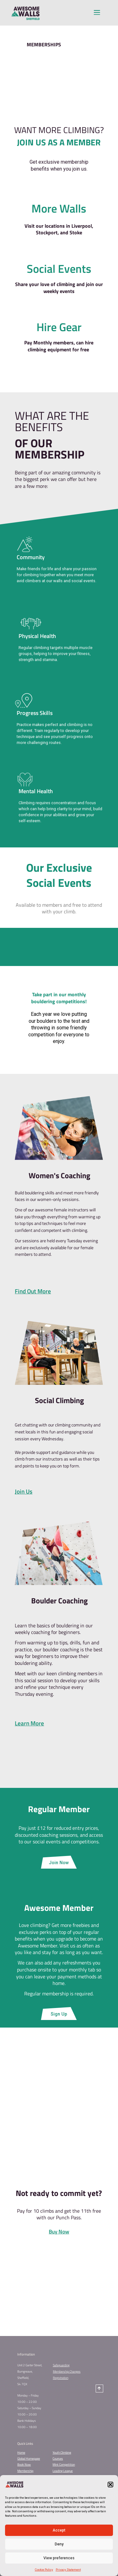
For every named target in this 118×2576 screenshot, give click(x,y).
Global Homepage (28, 2458)
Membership (25, 2470)
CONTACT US (59, 2293)
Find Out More (33, 1291)
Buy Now (59, 2232)
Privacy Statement (68, 2569)
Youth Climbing (62, 2452)
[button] (110, 2484)
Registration (60, 2377)
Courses (58, 2458)
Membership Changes (67, 2371)
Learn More (29, 1723)
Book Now (24, 2464)
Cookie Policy (44, 2569)
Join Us (23, 1491)
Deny (59, 2544)
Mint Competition (64, 2464)
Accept (59, 2530)
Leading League (63, 2470)
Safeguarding (61, 2365)
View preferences (59, 2558)
